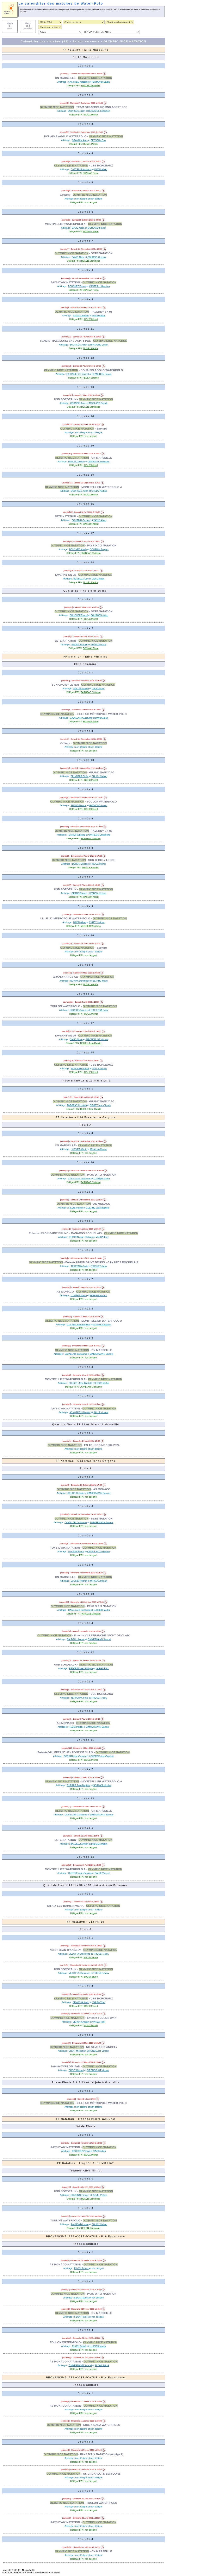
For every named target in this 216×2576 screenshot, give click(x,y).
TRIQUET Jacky (99, 1266)
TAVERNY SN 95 (101, 311)
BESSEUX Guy (98, 140)
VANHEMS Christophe (99, 834)
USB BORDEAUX (102, 165)
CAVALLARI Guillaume (81, 718)
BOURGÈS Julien (76, 111)
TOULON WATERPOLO (102, 801)
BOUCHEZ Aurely (78, 549)
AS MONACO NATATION (65, 2264)
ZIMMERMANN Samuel (101, 1354)
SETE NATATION (101, 253)
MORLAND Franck (97, 228)
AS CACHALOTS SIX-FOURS (102, 2473)
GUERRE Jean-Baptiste (98, 1207)
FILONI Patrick (75, 1207)
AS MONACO (101, 1203)
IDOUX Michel (91, 114)
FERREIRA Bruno (76, 834)
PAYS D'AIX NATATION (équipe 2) (101, 2454)
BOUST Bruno (91, 1957)
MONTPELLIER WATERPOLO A (65, 224)
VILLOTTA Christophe (79, 1954)
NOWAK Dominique (80, 980)
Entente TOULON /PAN (102, 2017)
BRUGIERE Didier (79, 776)
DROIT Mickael (76, 2051)
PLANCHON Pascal (101, 374)
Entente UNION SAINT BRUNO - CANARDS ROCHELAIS (65, 1233)
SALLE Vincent (99, 1068)
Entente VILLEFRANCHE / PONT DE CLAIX (102, 1635)
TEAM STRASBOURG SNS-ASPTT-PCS (101, 107)
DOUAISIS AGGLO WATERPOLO (65, 136)
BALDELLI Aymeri (76, 1639)
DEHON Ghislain (76, 461)
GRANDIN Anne (80, 140)
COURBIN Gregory (96, 257)
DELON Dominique (90, 85)
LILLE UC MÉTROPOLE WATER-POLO (102, 714)
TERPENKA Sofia (99, 1010)
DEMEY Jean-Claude (90, 1043)
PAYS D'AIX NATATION (65, 282)
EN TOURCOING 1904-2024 (101, 1445)
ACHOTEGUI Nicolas (79, 1412)
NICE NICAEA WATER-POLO (101, 2424)
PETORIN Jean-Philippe (81, 1237)
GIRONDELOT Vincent (77, 374)
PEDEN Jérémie (81, 315)
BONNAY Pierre (90, 173)
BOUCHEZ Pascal (77, 286)
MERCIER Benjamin (91, 926)
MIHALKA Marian (90, 867)
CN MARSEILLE (65, 78)
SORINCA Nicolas (102, 1324)
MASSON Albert (90, 524)
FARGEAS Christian (90, 553)
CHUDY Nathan (99, 491)
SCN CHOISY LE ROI (65, 684)
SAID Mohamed (81, 688)
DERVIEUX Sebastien (99, 111)
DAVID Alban (100, 169)
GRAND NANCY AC (101, 772)
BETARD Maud (100, 980)
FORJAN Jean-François (75, 1756)
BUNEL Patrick (90, 144)
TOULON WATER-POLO (65, 2342)
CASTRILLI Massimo (78, 82)
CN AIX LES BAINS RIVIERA (65, 1905)
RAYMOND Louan (101, 82)
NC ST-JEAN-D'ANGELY (65, 1950)
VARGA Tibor (102, 1237)
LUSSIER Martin (79, 1149)
